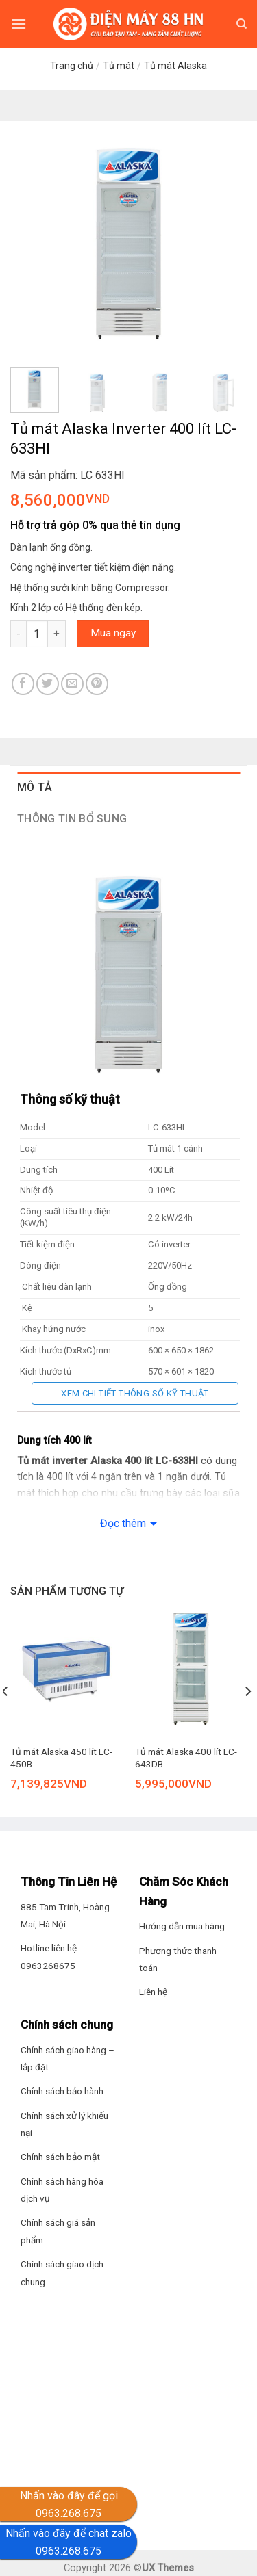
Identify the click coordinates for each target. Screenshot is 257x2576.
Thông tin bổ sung (72, 818)
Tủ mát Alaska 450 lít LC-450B (61, 1757)
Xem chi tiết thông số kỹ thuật (135, 1393)
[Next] (247, 1719)
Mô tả (35, 787)
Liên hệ (153, 1991)
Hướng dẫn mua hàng (182, 1926)
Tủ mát (118, 65)
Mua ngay (113, 633)
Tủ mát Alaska (175, 65)
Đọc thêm (123, 1523)
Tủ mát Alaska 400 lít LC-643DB (186, 1757)
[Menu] (18, 23)
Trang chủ (71, 65)
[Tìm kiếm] (241, 24)
